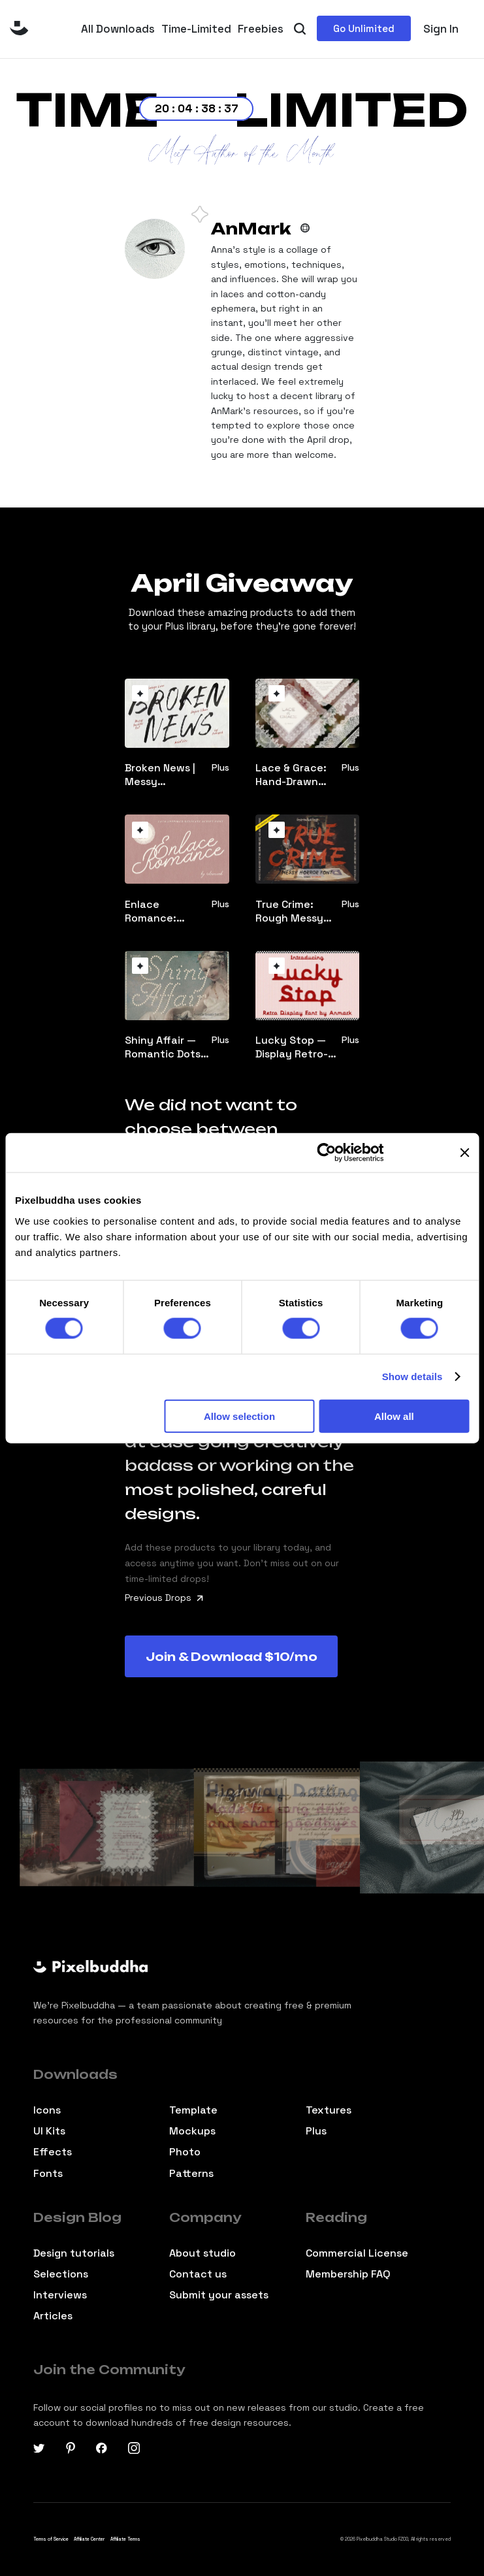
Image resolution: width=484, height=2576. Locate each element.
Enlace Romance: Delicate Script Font (163, 911)
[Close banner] (464, 1152)
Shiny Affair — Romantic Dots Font (163, 1047)
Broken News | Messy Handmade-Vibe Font (165, 774)
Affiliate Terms (125, 2539)
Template (193, 2110)
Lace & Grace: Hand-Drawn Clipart (291, 774)
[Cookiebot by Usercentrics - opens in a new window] (326, 1153)
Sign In (441, 29)
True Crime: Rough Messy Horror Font (289, 911)
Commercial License (357, 2253)
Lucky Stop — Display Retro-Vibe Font (291, 1047)
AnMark (251, 228)
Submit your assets (218, 2295)
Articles (53, 2316)
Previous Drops (164, 1597)
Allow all (394, 1415)
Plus (316, 2131)
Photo (185, 2152)
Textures (328, 2110)
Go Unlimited (364, 28)
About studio (202, 2253)
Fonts (48, 2173)
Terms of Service (51, 2539)
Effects (52, 2152)
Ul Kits (49, 2131)
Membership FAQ (348, 2274)
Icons (47, 2110)
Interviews (60, 2295)
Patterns (191, 2173)
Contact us (198, 2274)
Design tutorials (73, 2253)
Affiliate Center (89, 2539)
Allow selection (239, 1415)
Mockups (192, 2131)
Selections (60, 2274)
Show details (412, 1376)
